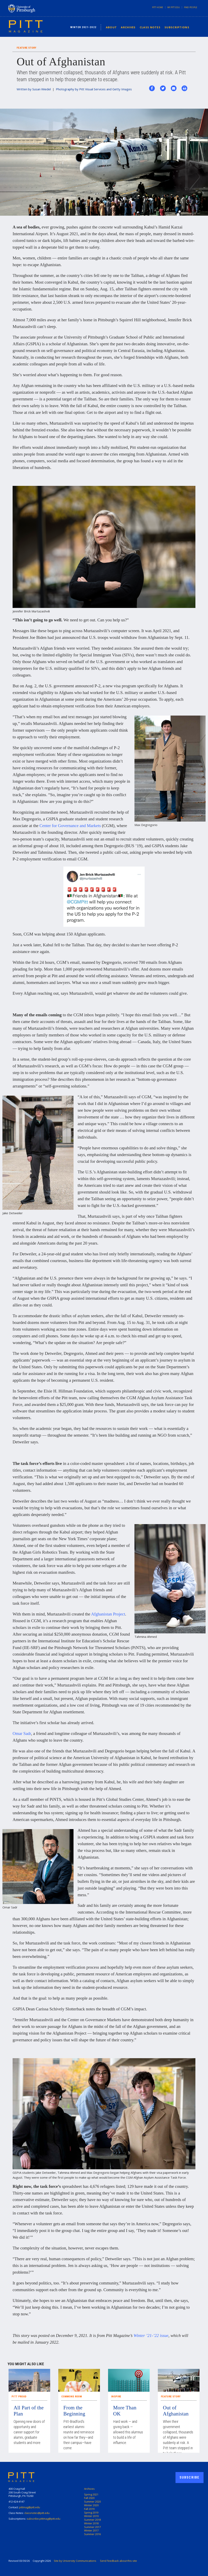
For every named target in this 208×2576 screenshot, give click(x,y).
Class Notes (150, 27)
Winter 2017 (91, 2530)
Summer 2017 (92, 2527)
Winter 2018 (91, 2523)
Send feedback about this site (118, 2561)
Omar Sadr (22, 1733)
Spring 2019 (91, 2512)
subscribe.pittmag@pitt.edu (43, 2518)
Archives (128, 27)
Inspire (116, 2396)
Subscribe (189, 2477)
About (111, 27)
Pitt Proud (19, 2396)
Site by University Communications (75, 2561)
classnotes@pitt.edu (37, 2513)
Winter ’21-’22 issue (151, 2335)
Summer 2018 (92, 2519)
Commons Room (71, 2396)
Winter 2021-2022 (83, 27)
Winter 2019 (91, 2516)
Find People (190, 7)
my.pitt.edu (173, 7)
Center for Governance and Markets (70, 825)
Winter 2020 (91, 2505)
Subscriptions (177, 27)
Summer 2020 (92, 2501)
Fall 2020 (89, 2498)
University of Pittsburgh (37, 8)
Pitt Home (157, 7)
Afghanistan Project (108, 1614)
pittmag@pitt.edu (29, 2507)
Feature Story (170, 2396)
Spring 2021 (91, 2494)
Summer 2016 (92, 2534)
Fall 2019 (89, 2509)
